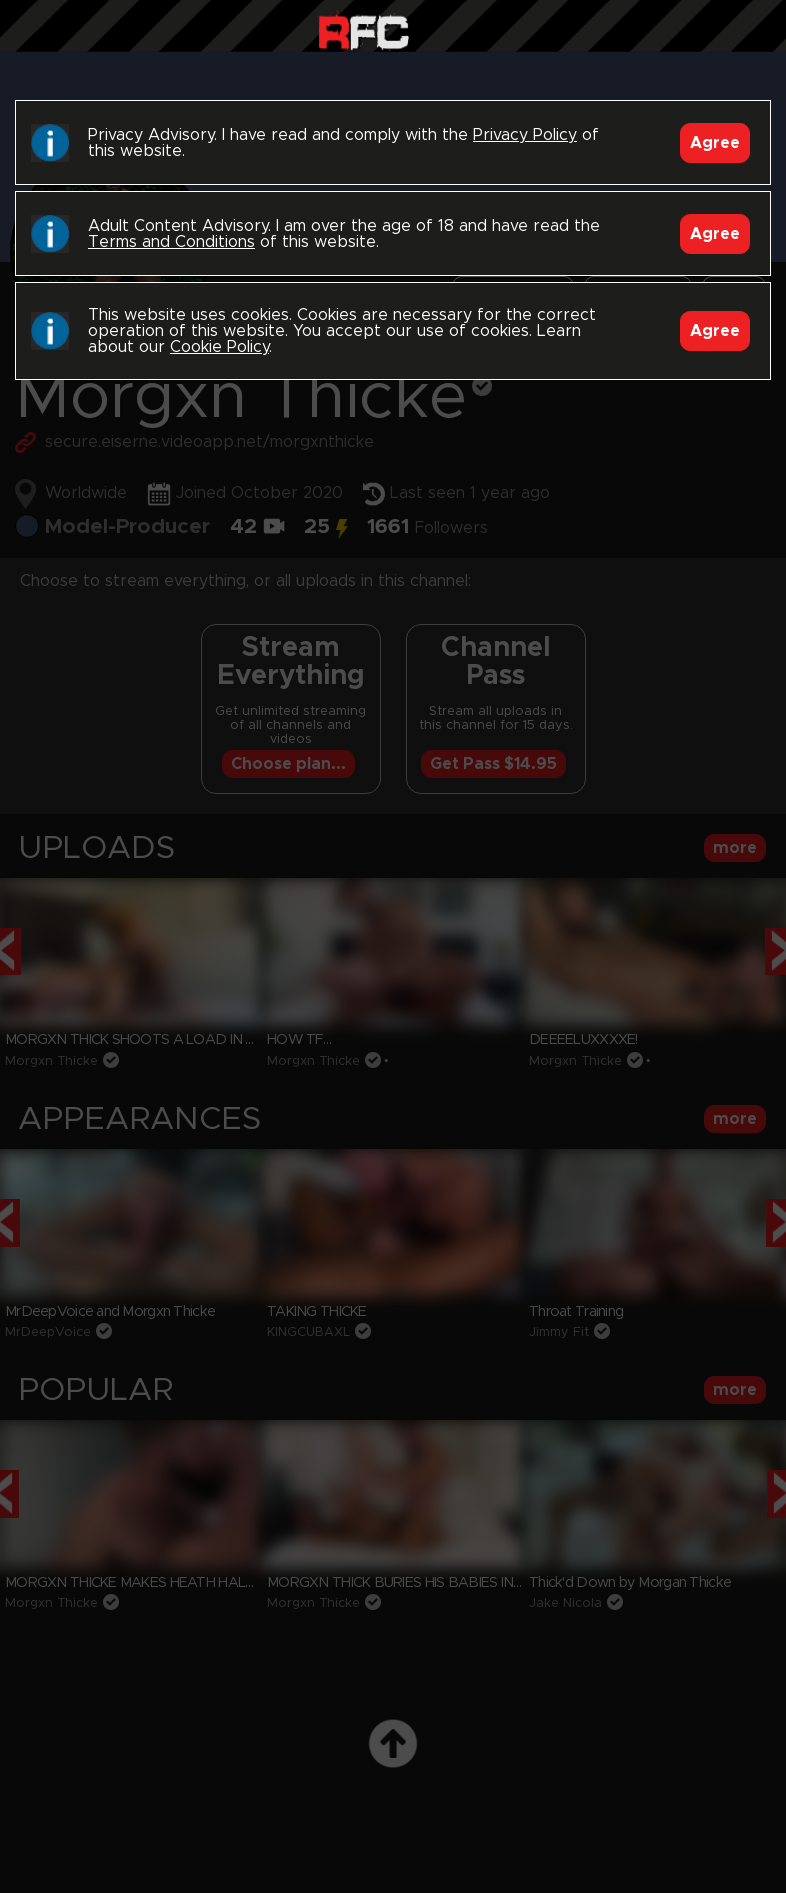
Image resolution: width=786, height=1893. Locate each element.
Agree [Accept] (715, 143)
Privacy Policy (525, 135)
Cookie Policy (219, 347)
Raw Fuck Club (363, 30)
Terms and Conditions (171, 242)
